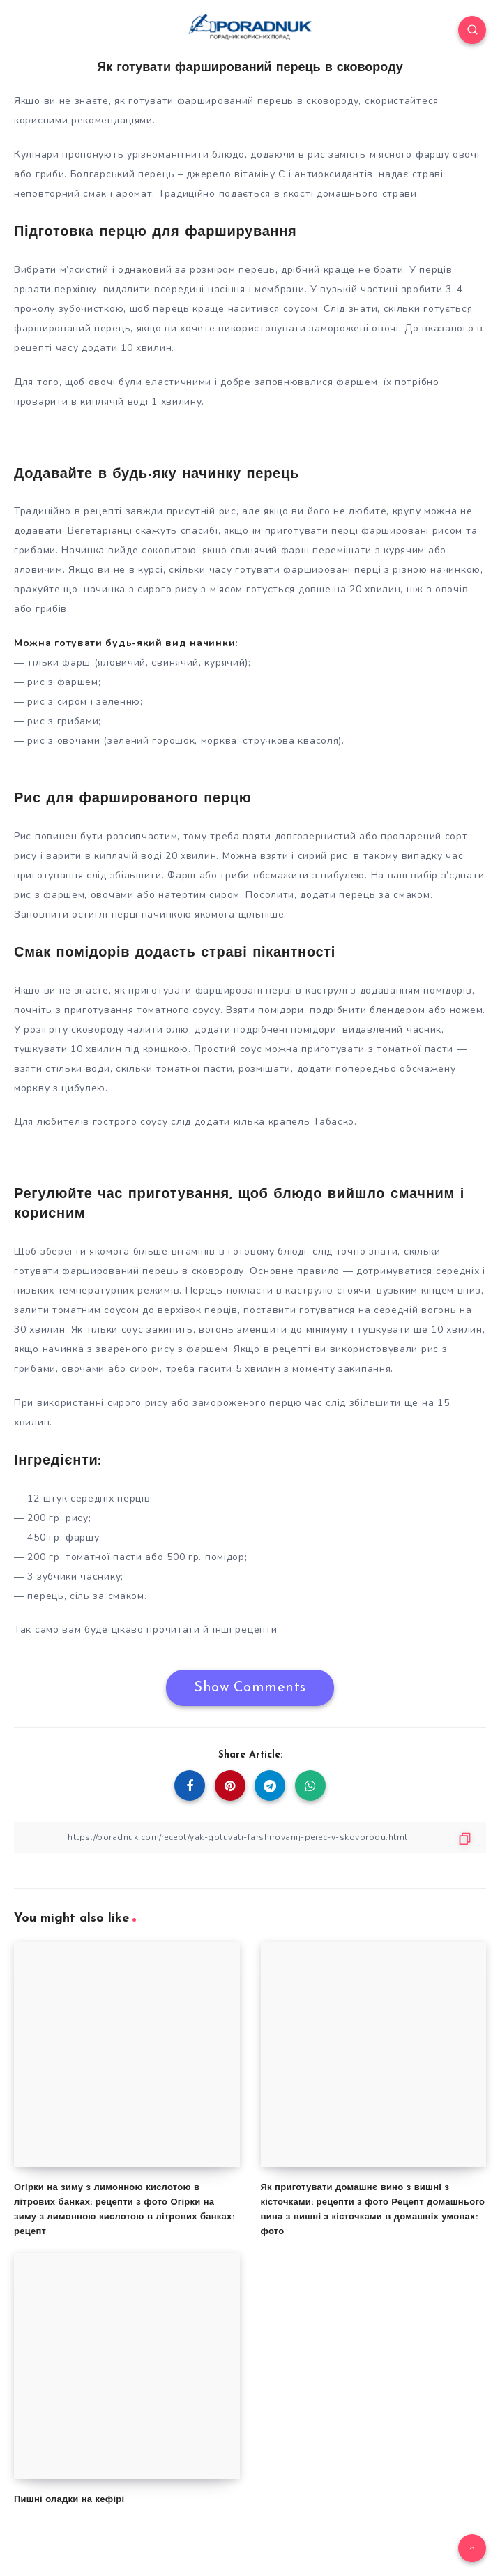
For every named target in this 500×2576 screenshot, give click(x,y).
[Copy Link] (250, 1837)
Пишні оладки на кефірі (69, 2499)
